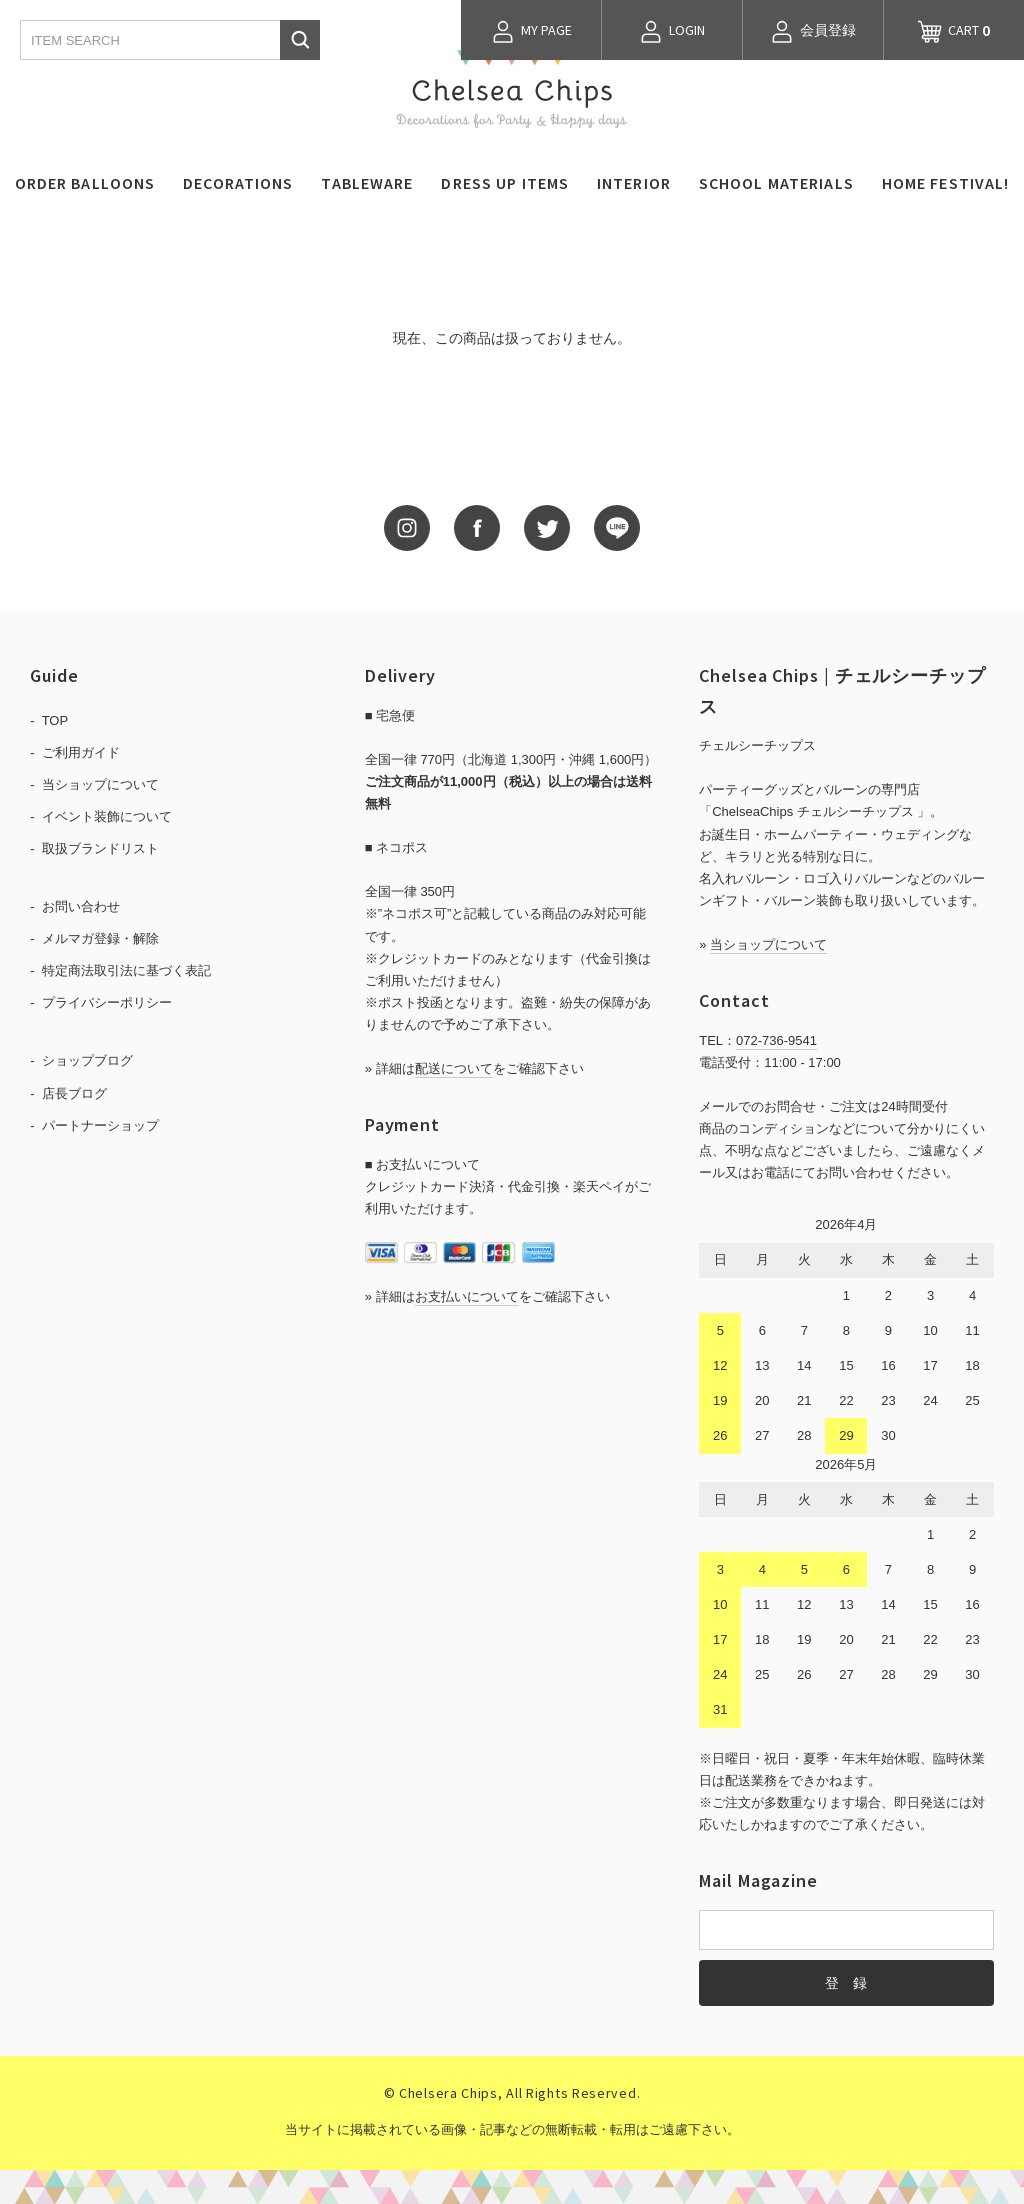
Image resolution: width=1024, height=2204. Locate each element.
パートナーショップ (100, 1125)
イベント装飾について (107, 816)
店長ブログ (74, 1093)
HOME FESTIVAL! (946, 183)
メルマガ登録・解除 (100, 938)
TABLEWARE (367, 183)
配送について (454, 1068)
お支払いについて (467, 1296)
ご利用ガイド (81, 752)
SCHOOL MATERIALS (776, 183)
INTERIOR (634, 183)
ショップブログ (87, 1060)
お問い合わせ (81, 906)
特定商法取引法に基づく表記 (126, 970)
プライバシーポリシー (107, 1002)
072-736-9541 (776, 1040)
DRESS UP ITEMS (505, 183)
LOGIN (672, 32)
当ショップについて (100, 784)
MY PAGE (531, 32)
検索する (300, 40)
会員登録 (813, 32)
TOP (55, 720)
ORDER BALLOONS (85, 183)
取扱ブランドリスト (100, 848)
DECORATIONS (238, 183)
